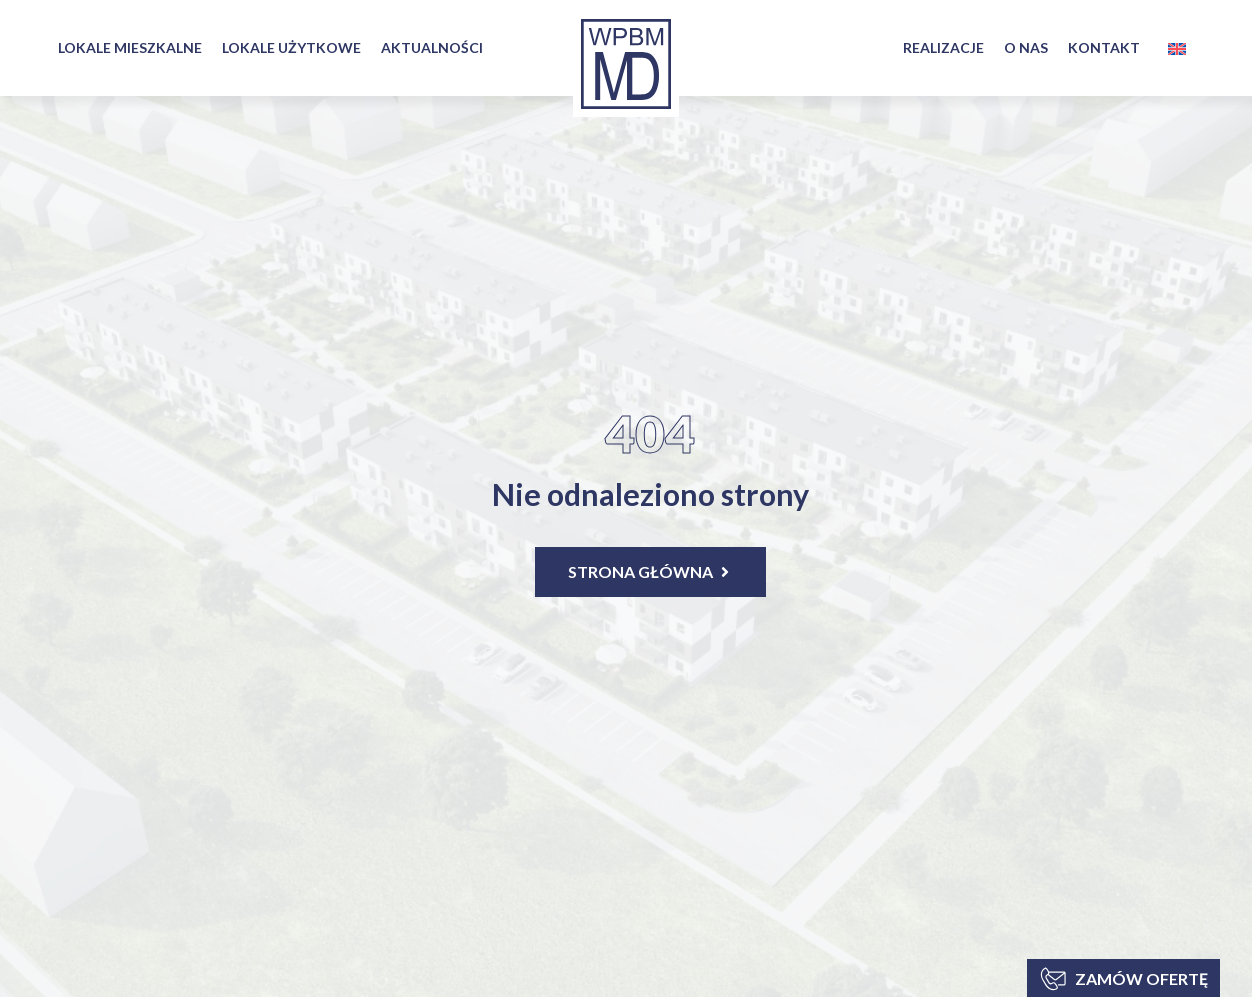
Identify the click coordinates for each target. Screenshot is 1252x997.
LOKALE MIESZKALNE (130, 47)
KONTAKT (1104, 47)
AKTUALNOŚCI (432, 47)
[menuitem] (1177, 48)
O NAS (1026, 47)
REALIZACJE (943, 47)
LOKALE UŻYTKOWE (291, 47)
